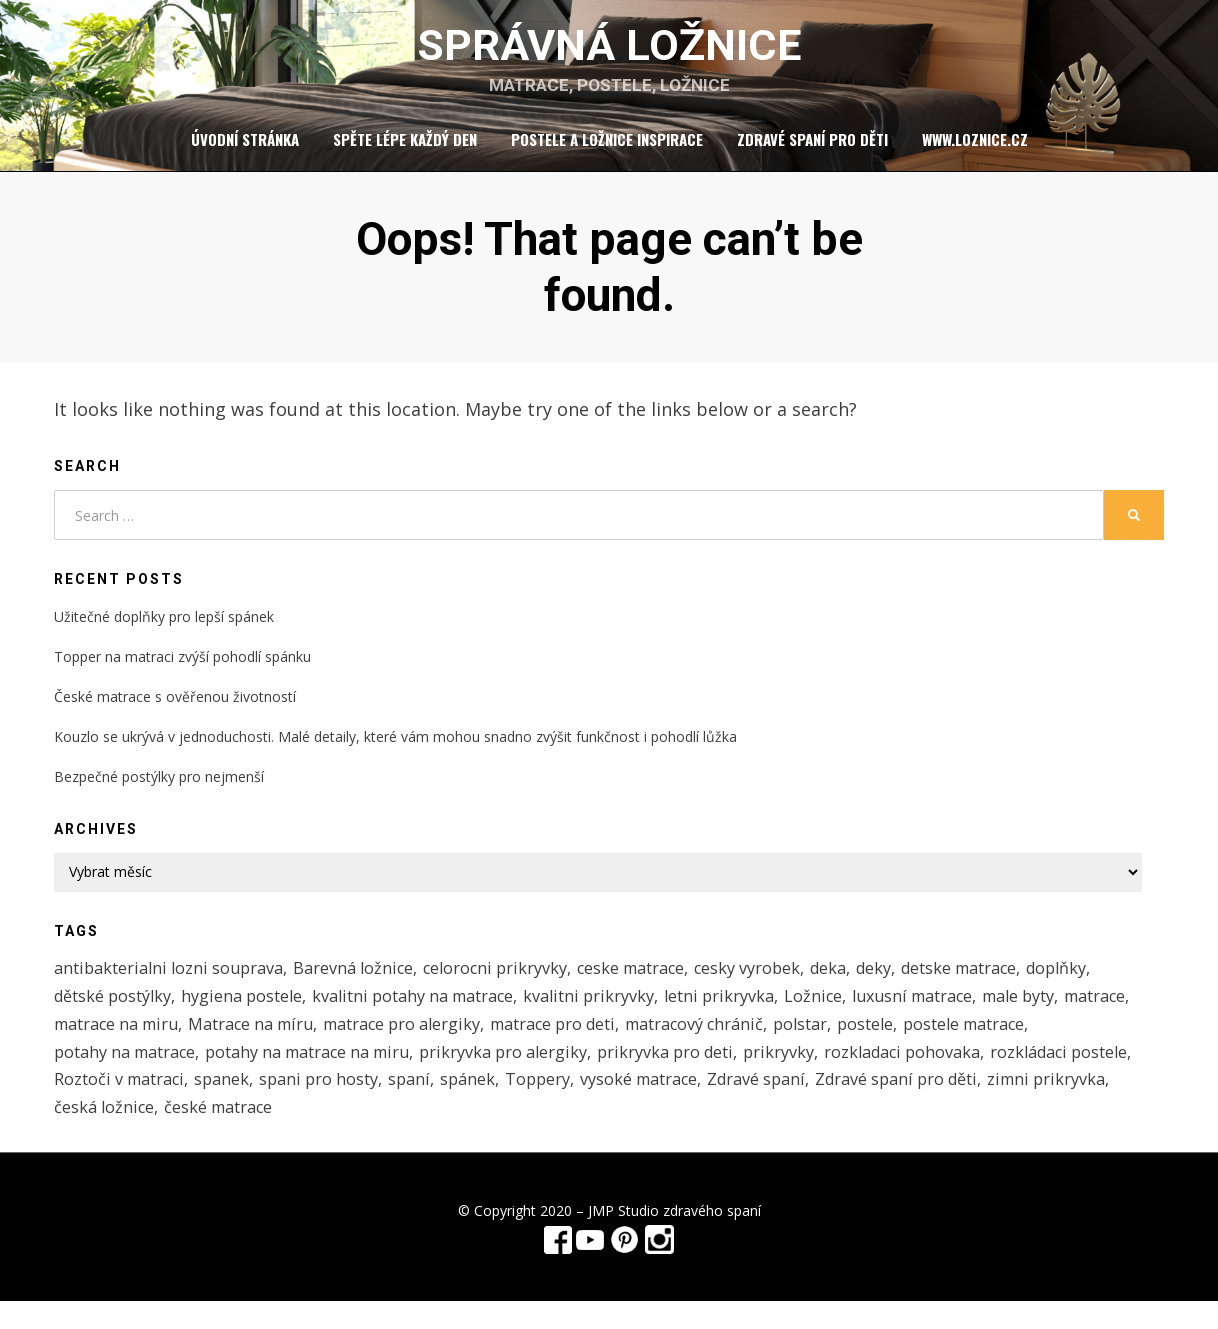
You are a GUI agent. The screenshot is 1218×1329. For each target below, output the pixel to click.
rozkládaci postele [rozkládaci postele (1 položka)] (126, 1103)
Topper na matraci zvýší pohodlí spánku (182, 667)
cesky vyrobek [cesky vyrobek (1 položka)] (775, 980)
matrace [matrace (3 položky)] (87, 1041)
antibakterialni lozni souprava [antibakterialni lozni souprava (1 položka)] (173, 980)
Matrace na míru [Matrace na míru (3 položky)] (339, 1041)
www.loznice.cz (975, 149)
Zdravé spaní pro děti (812, 149)
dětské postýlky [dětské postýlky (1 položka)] (116, 1011)
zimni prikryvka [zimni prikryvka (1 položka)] (296, 1133)
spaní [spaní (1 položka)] (576, 1103)
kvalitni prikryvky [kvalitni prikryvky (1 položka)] (613, 1011)
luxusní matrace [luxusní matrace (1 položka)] (948, 1011)
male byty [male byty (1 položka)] (1062, 1011)
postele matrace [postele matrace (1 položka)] (1090, 1041)
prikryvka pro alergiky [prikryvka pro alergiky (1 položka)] (528, 1072)
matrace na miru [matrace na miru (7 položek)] (196, 1041)
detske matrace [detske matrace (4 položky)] (998, 980)
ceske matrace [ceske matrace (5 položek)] (653, 980)
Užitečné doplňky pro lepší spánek (164, 627)
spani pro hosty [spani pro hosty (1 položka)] (482, 1103)
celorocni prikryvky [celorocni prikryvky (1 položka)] (512, 980)
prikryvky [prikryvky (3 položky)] (815, 1072)
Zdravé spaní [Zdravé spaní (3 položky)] (937, 1103)
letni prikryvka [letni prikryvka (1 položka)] (748, 1011)
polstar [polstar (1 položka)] (919, 1041)
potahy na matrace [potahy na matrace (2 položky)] (129, 1072)
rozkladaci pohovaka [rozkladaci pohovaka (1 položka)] (944, 1072)
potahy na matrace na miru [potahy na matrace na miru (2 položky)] (322, 1072)
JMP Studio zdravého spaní (674, 1238)
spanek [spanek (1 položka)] (382, 1103)
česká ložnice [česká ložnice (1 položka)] (419, 1133)
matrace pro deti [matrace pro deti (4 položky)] (658, 1041)
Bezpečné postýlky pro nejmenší (159, 788)
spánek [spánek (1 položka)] (636, 1103)
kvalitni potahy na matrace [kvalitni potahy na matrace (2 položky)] (429, 1011)
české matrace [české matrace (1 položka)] (537, 1133)
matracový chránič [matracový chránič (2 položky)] (808, 1041)
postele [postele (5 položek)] (987, 1041)
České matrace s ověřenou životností (175, 707)
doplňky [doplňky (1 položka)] (1101, 980)
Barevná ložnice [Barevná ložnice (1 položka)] (365, 980)
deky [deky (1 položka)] (908, 980)
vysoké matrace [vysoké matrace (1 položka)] (814, 1103)
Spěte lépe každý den (405, 149)
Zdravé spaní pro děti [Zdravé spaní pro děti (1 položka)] (139, 1133)
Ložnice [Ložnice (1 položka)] (844, 1011)
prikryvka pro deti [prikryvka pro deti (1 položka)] (697, 1072)
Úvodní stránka (245, 149)
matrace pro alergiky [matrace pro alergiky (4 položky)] (499, 1041)
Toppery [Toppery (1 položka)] (709, 1103)
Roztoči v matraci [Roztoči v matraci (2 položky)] (276, 1103)
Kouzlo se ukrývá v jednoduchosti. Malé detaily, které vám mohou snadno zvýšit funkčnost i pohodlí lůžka (395, 747)
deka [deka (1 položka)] (859, 980)
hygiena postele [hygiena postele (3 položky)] (250, 1011)
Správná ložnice (609, 50)
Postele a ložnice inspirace (607, 149)
